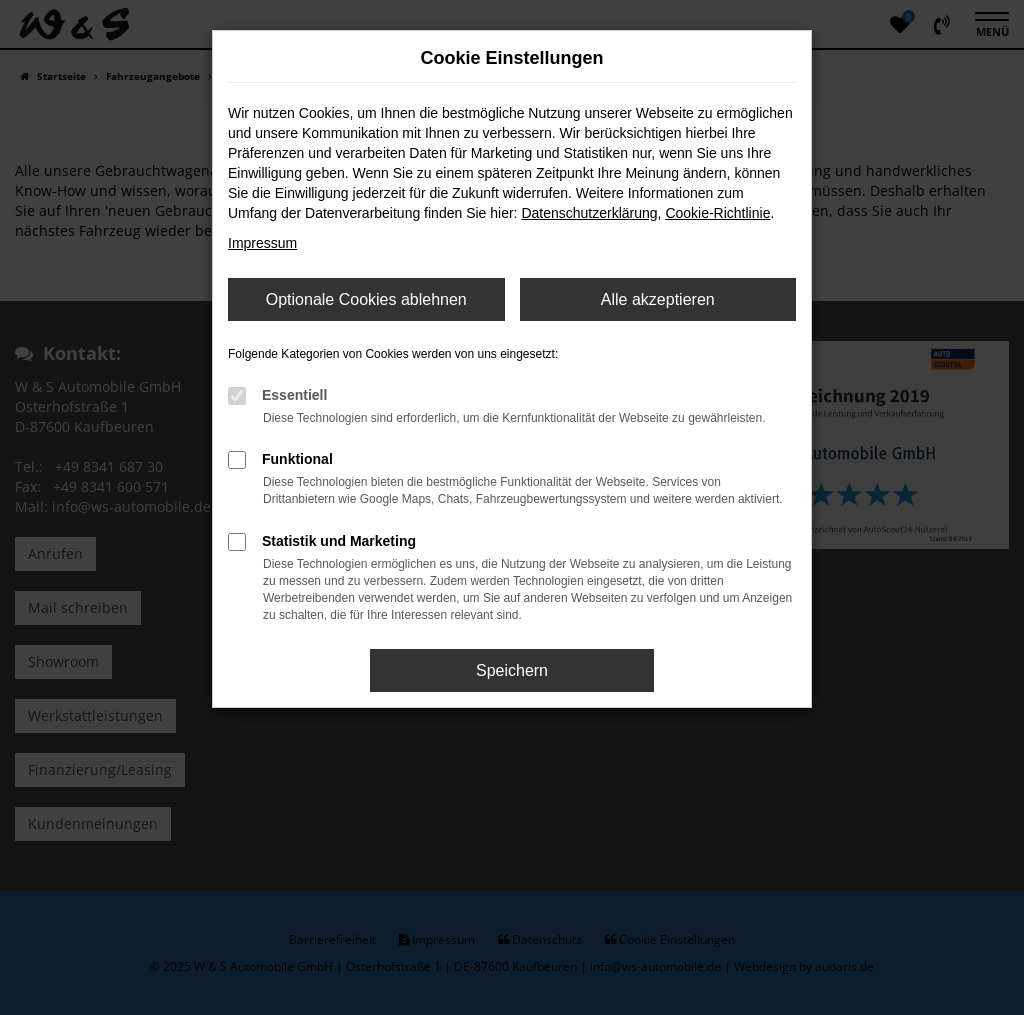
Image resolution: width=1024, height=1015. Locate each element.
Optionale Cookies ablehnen (366, 299)
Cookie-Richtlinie (717, 213)
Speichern (512, 670)
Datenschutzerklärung (589, 213)
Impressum (262, 243)
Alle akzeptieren (658, 299)
